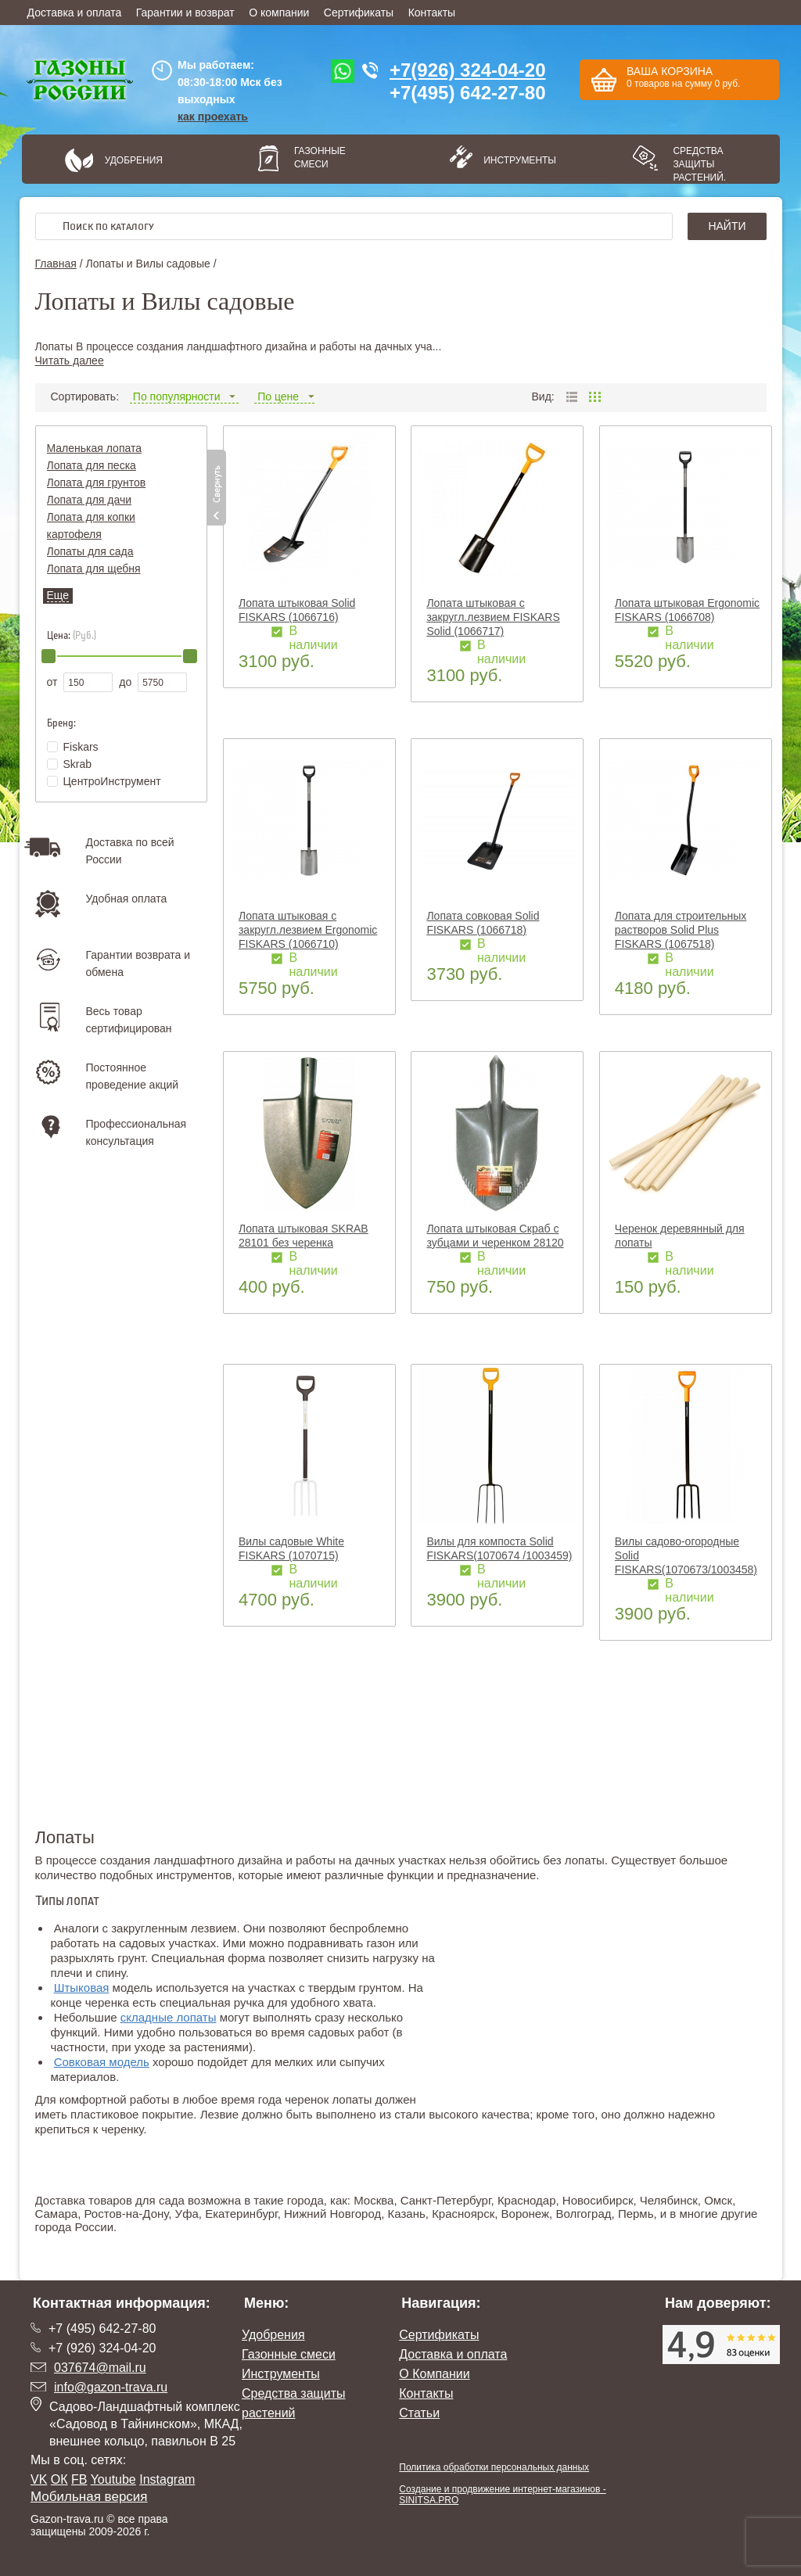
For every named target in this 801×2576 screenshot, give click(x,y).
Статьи (419, 2413)
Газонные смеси (320, 157)
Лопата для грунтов (96, 482)
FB (79, 2479)
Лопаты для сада (90, 551)
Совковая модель (101, 2061)
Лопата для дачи (89, 499)
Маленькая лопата (94, 448)
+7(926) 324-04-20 (467, 70)
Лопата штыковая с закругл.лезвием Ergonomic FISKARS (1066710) (308, 929)
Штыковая (82, 1987)
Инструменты (514, 160)
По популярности (184, 396)
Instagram (167, 2479)
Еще (58, 595)
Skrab (69, 764)
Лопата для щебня (94, 568)
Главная (56, 263)
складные (147, 2017)
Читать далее (69, 360)
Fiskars (73, 747)
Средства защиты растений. (699, 164)
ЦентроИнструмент (104, 781)
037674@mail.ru (100, 2367)
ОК (59, 2479)
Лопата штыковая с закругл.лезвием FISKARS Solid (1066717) (492, 617)
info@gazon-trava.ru (110, 2387)
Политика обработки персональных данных (494, 2467)
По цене (284, 396)
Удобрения (134, 160)
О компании (279, 12)
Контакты (431, 12)
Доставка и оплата (74, 12)
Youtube (113, 2479)
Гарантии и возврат (185, 12)
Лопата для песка (91, 465)
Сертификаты (358, 12)
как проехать (213, 116)
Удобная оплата (126, 898)
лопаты (194, 2017)
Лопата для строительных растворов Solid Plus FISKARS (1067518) (680, 929)
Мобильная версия (89, 2496)
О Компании (434, 2373)
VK (39, 2479)
